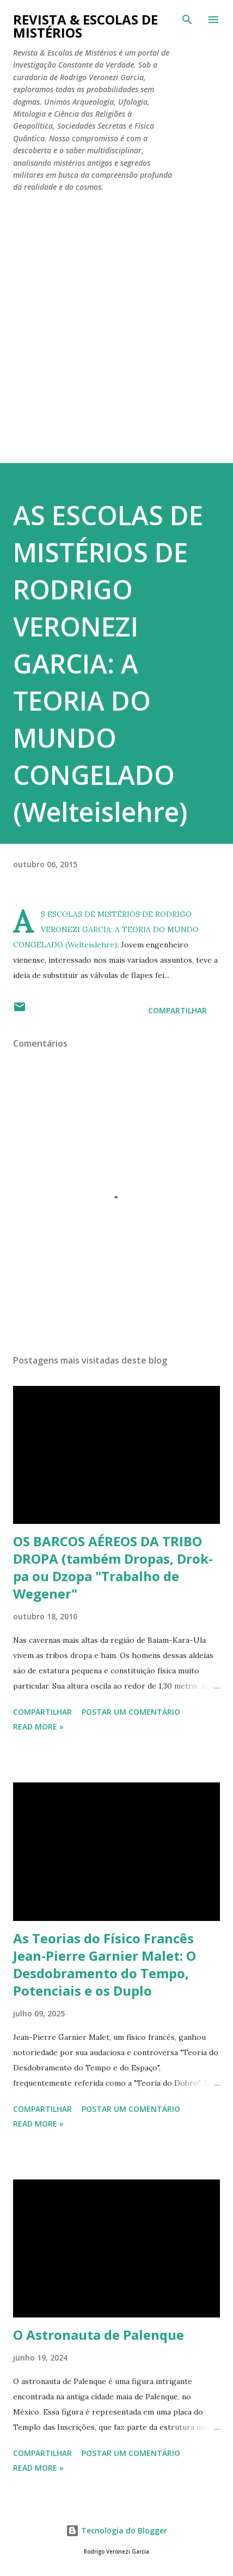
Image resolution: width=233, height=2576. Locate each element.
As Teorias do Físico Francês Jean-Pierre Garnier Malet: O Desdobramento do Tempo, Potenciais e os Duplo (104, 1964)
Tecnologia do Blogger (116, 2530)
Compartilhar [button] (177, 1010)
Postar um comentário (131, 1712)
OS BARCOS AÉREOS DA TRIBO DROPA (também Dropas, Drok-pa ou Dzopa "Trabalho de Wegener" (113, 1567)
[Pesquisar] (187, 19)
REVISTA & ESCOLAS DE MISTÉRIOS (85, 25)
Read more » (38, 1726)
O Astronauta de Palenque (98, 2335)
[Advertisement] (116, 341)
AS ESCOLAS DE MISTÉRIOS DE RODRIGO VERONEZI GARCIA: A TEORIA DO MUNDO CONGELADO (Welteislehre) (108, 663)
